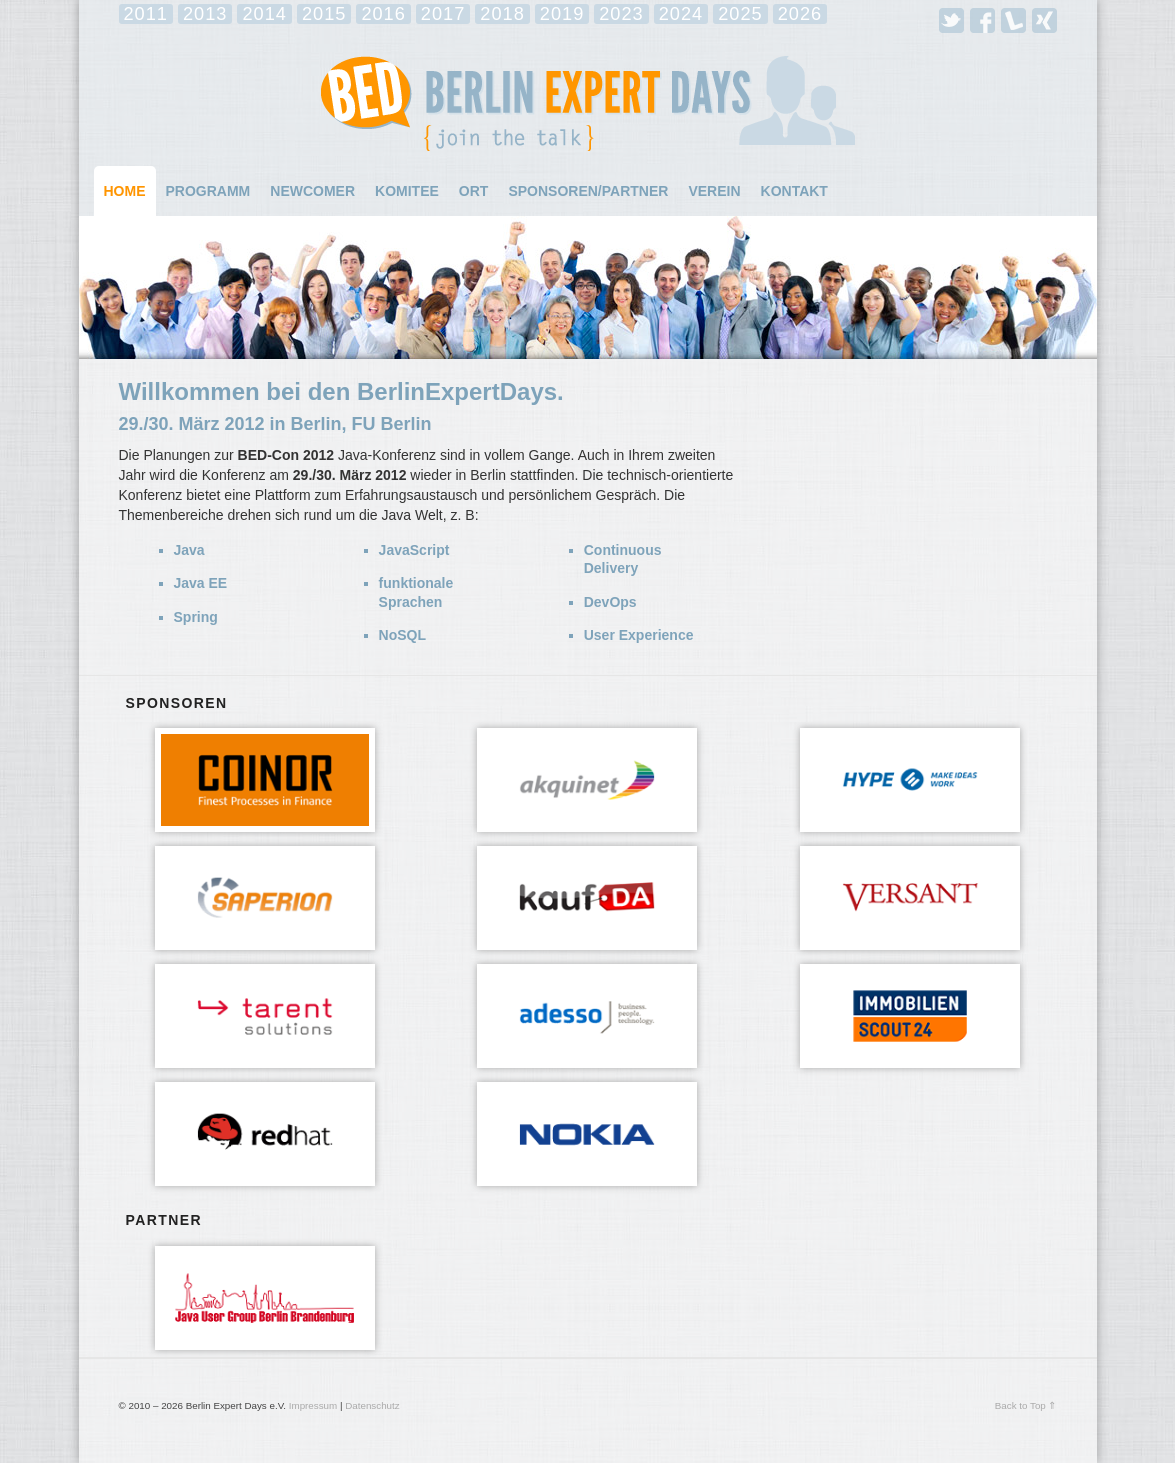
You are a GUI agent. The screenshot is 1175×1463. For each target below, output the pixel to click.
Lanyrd (1013, 20)
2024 (681, 14)
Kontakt (794, 191)
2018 (502, 14)
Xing (1044, 20)
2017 (443, 14)
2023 (621, 14)
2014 (264, 14)
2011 (146, 14)
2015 (324, 14)
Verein (714, 191)
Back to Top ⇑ (1026, 1405)
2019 (562, 14)
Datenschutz (372, 1405)
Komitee (407, 191)
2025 (740, 14)
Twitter (951, 20)
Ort (474, 191)
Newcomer (312, 191)
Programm (208, 191)
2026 (800, 14)
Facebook (982, 20)
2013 (205, 14)
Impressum (313, 1405)
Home (125, 191)
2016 (383, 14)
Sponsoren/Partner (588, 191)
